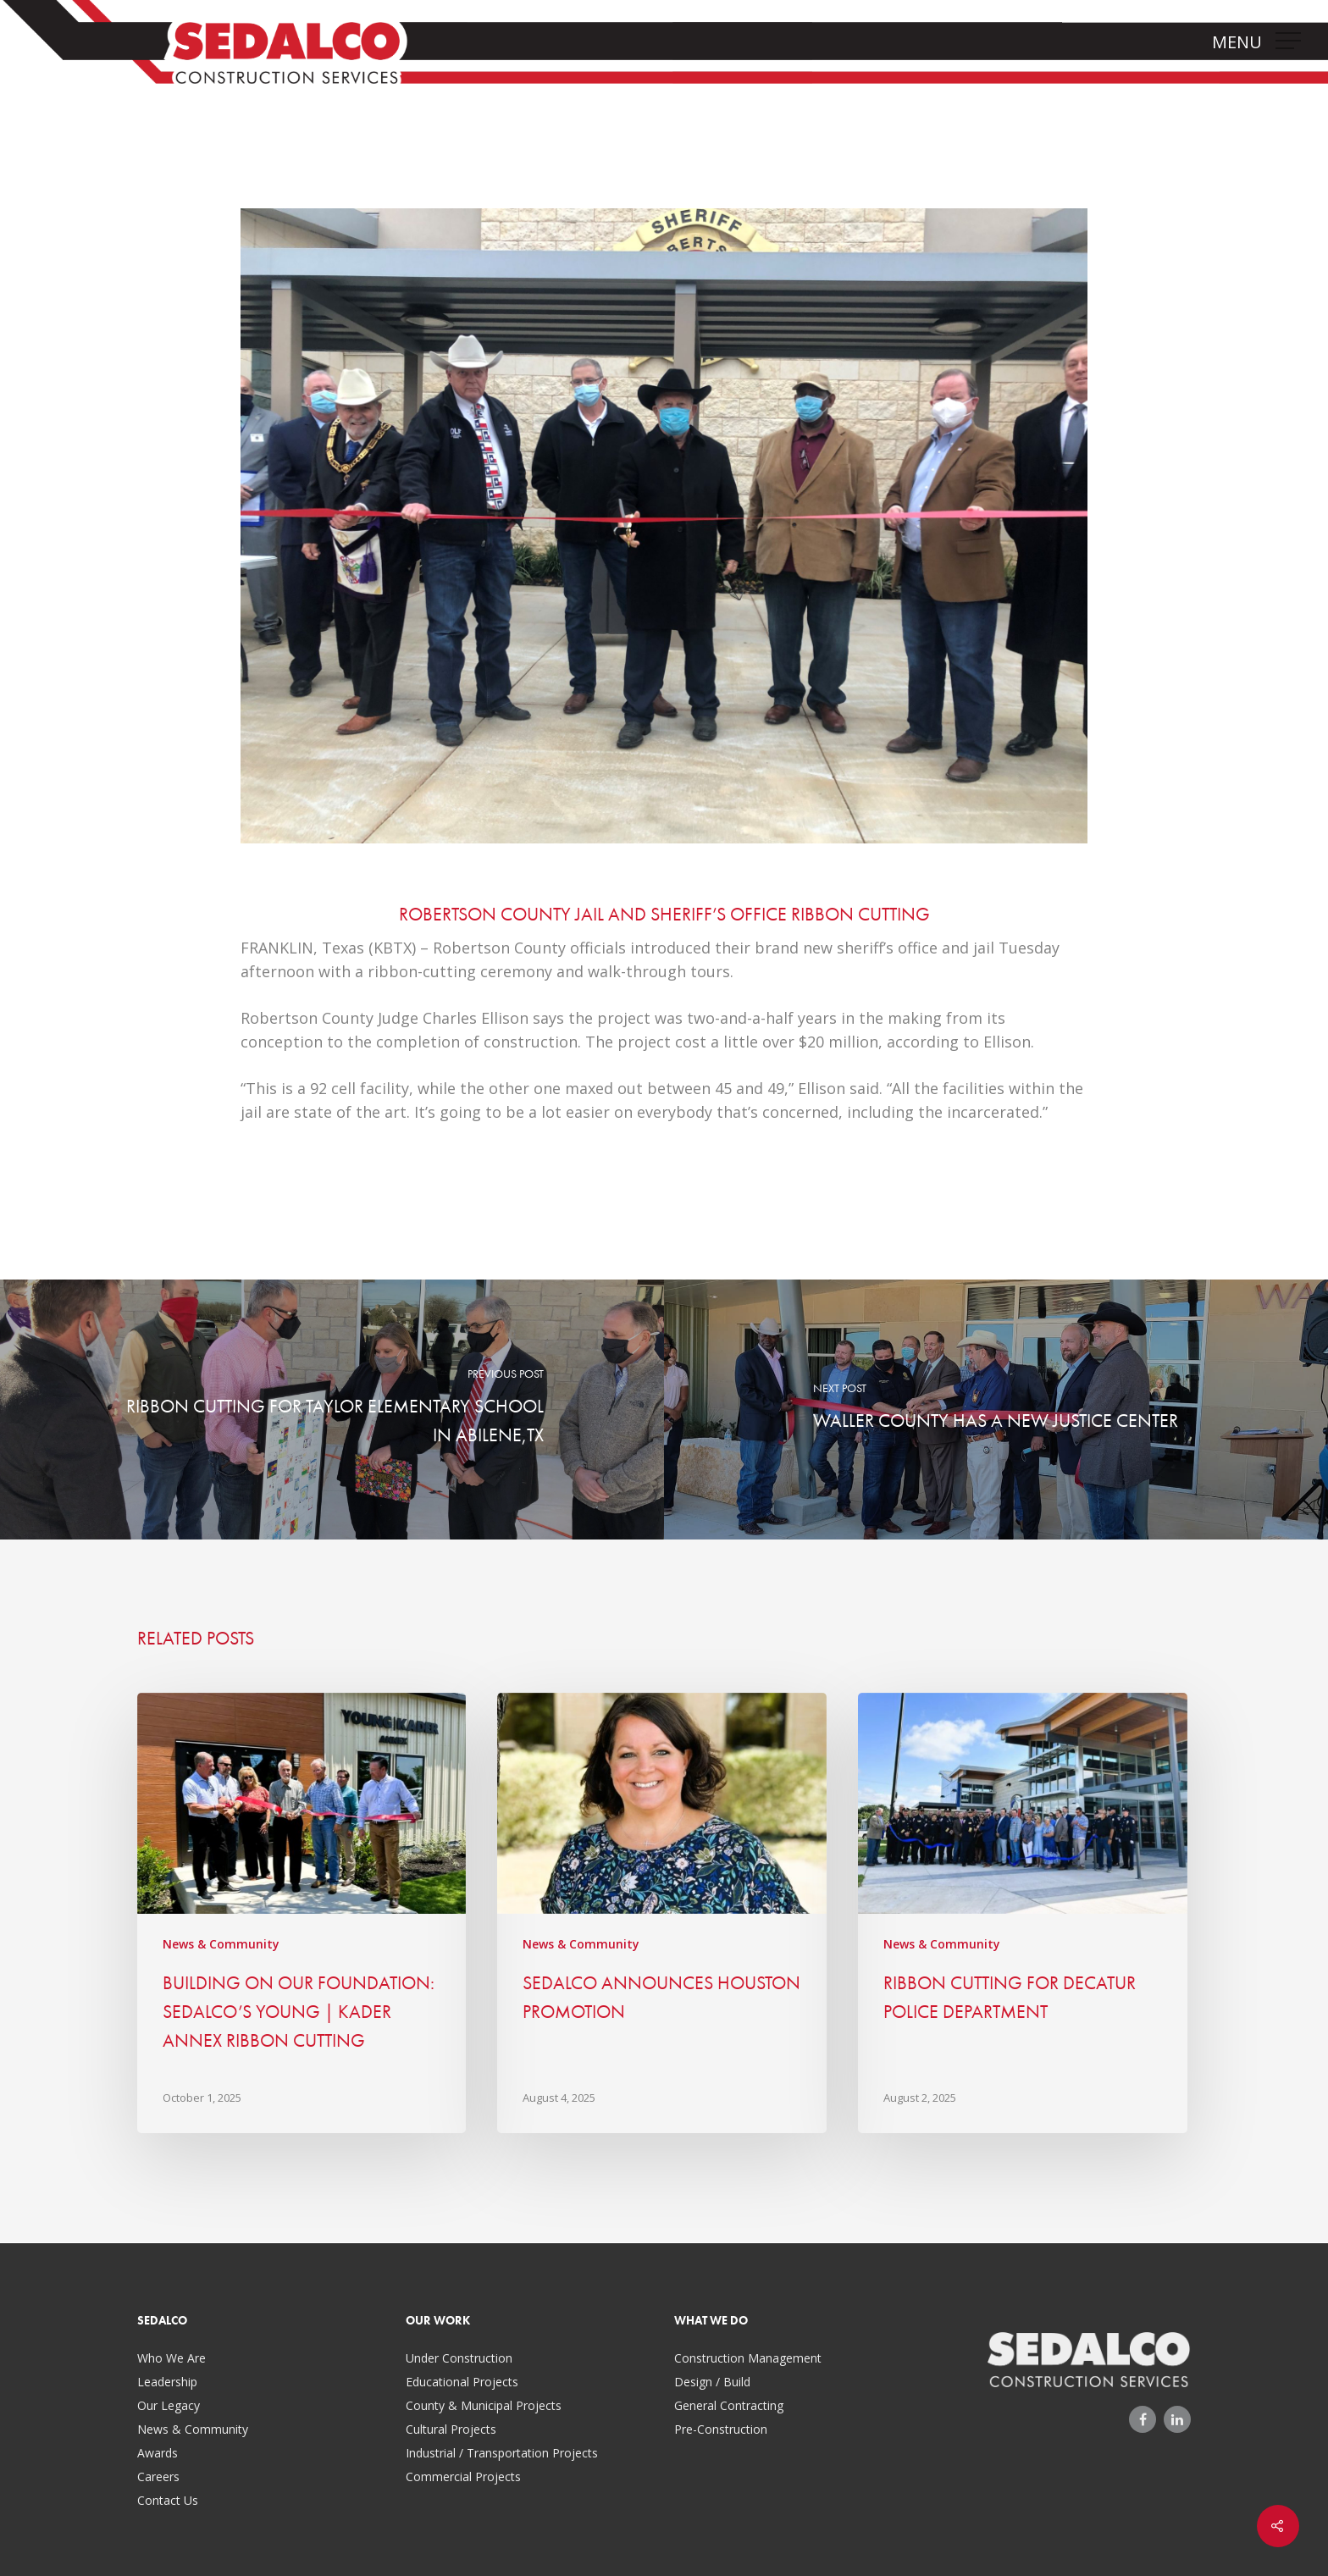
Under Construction (459, 2358)
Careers (158, 2476)
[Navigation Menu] (1289, 40)
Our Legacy (168, 2405)
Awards (157, 2453)
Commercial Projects (463, 2476)
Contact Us (167, 2500)
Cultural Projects (451, 2429)
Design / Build (712, 2382)
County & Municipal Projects (484, 2405)
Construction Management (748, 2358)
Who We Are (171, 2358)
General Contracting (728, 2405)
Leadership (167, 2382)
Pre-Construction (720, 2429)
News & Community (221, 1944)
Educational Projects (462, 2382)
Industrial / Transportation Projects (502, 2453)
